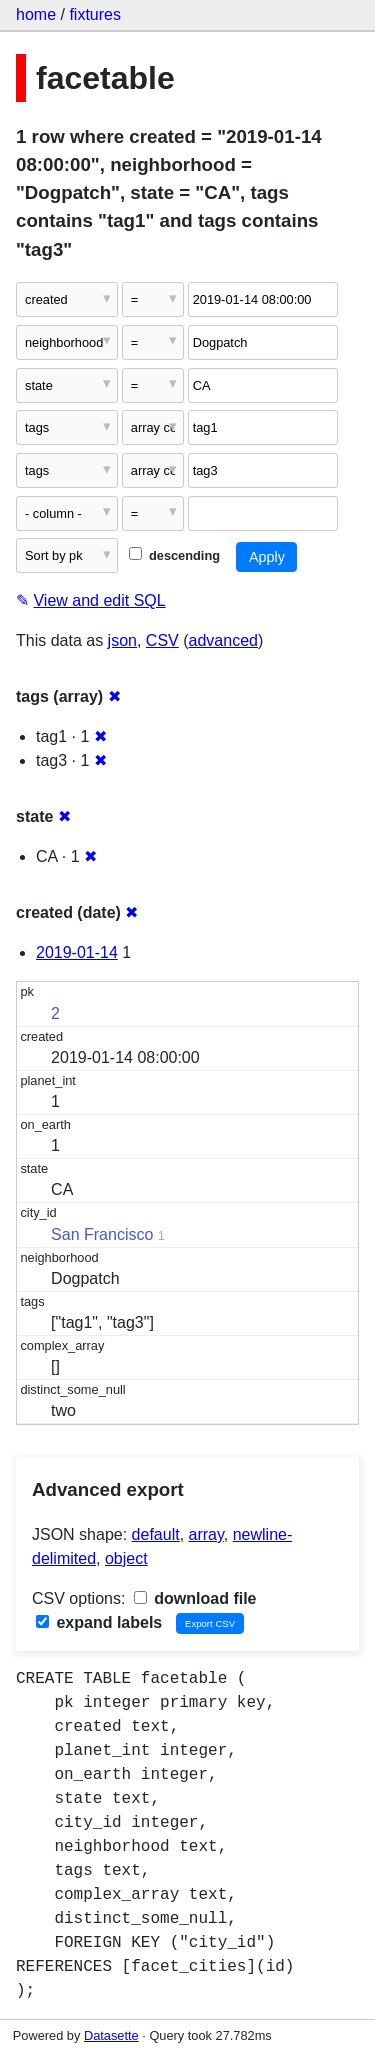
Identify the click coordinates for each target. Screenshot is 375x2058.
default (156, 1534)
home (36, 14)
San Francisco (102, 1234)
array (206, 1534)
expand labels (99, 1622)
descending (174, 555)
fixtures (95, 14)
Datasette (111, 2035)
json (122, 640)
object (126, 1558)
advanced (223, 640)
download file (195, 1598)
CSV (162, 640)
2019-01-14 (77, 952)
